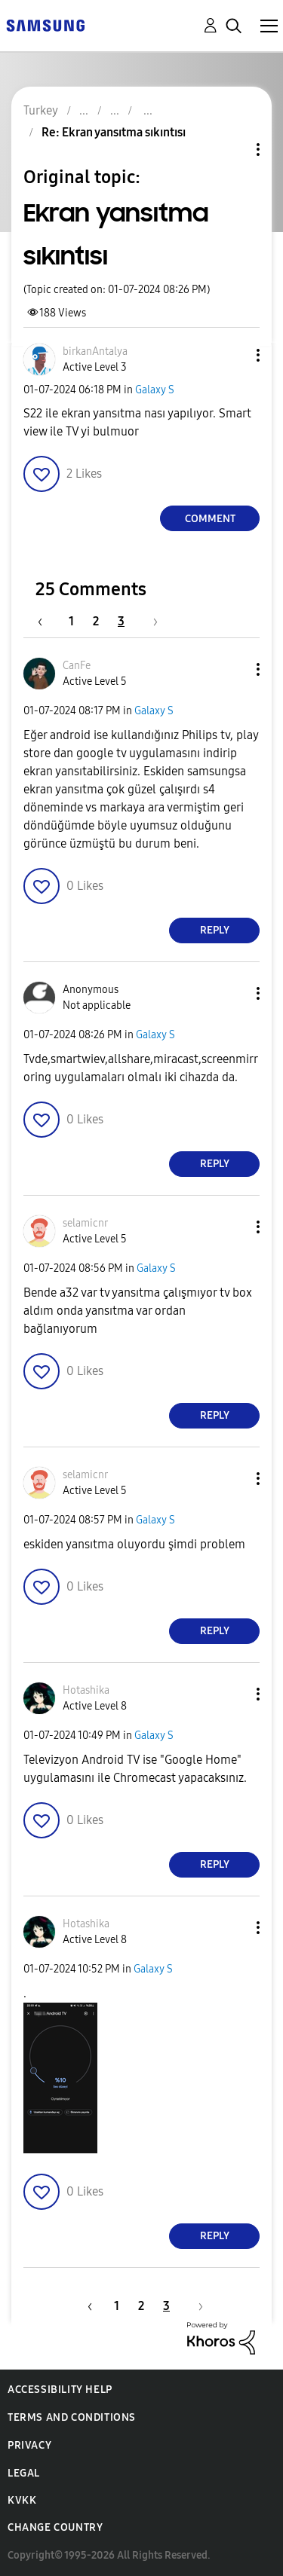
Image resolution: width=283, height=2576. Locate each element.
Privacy (29, 2445)
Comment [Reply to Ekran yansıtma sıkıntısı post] (210, 518)
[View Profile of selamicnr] (85, 1223)
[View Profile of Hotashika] (86, 1690)
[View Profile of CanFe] (77, 665)
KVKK (22, 2500)
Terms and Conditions (72, 2417)
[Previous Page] (47, 621)
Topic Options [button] (232, 149)
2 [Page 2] (96, 621)
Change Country (55, 2527)
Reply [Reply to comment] (214, 930)
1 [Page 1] (71, 621)
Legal (24, 2473)
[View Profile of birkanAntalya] (95, 351)
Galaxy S (154, 389)
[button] (233, 355)
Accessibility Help (60, 2389)
